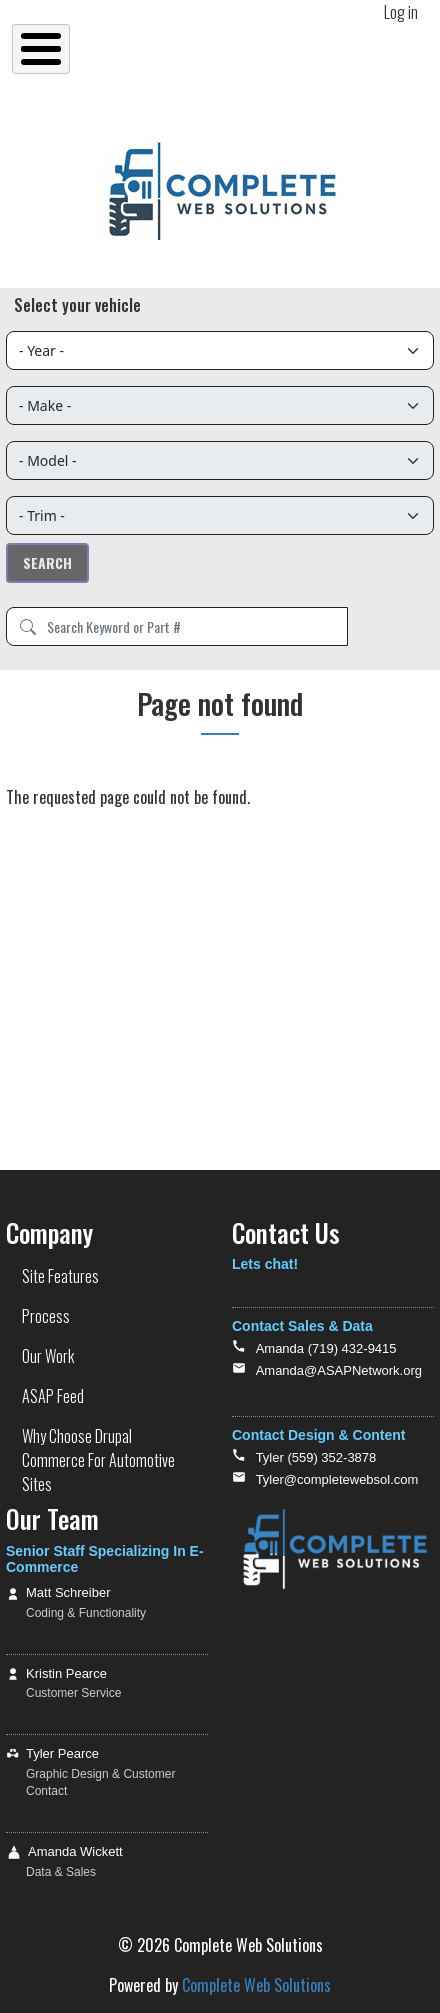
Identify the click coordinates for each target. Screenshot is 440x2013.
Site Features (60, 1276)
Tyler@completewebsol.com (337, 1479)
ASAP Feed (53, 1396)
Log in (401, 12)
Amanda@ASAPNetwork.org (339, 1370)
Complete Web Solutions (256, 1985)
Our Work (48, 1356)
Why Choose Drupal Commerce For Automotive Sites (98, 1460)
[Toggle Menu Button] (41, 49)
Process (46, 1316)
